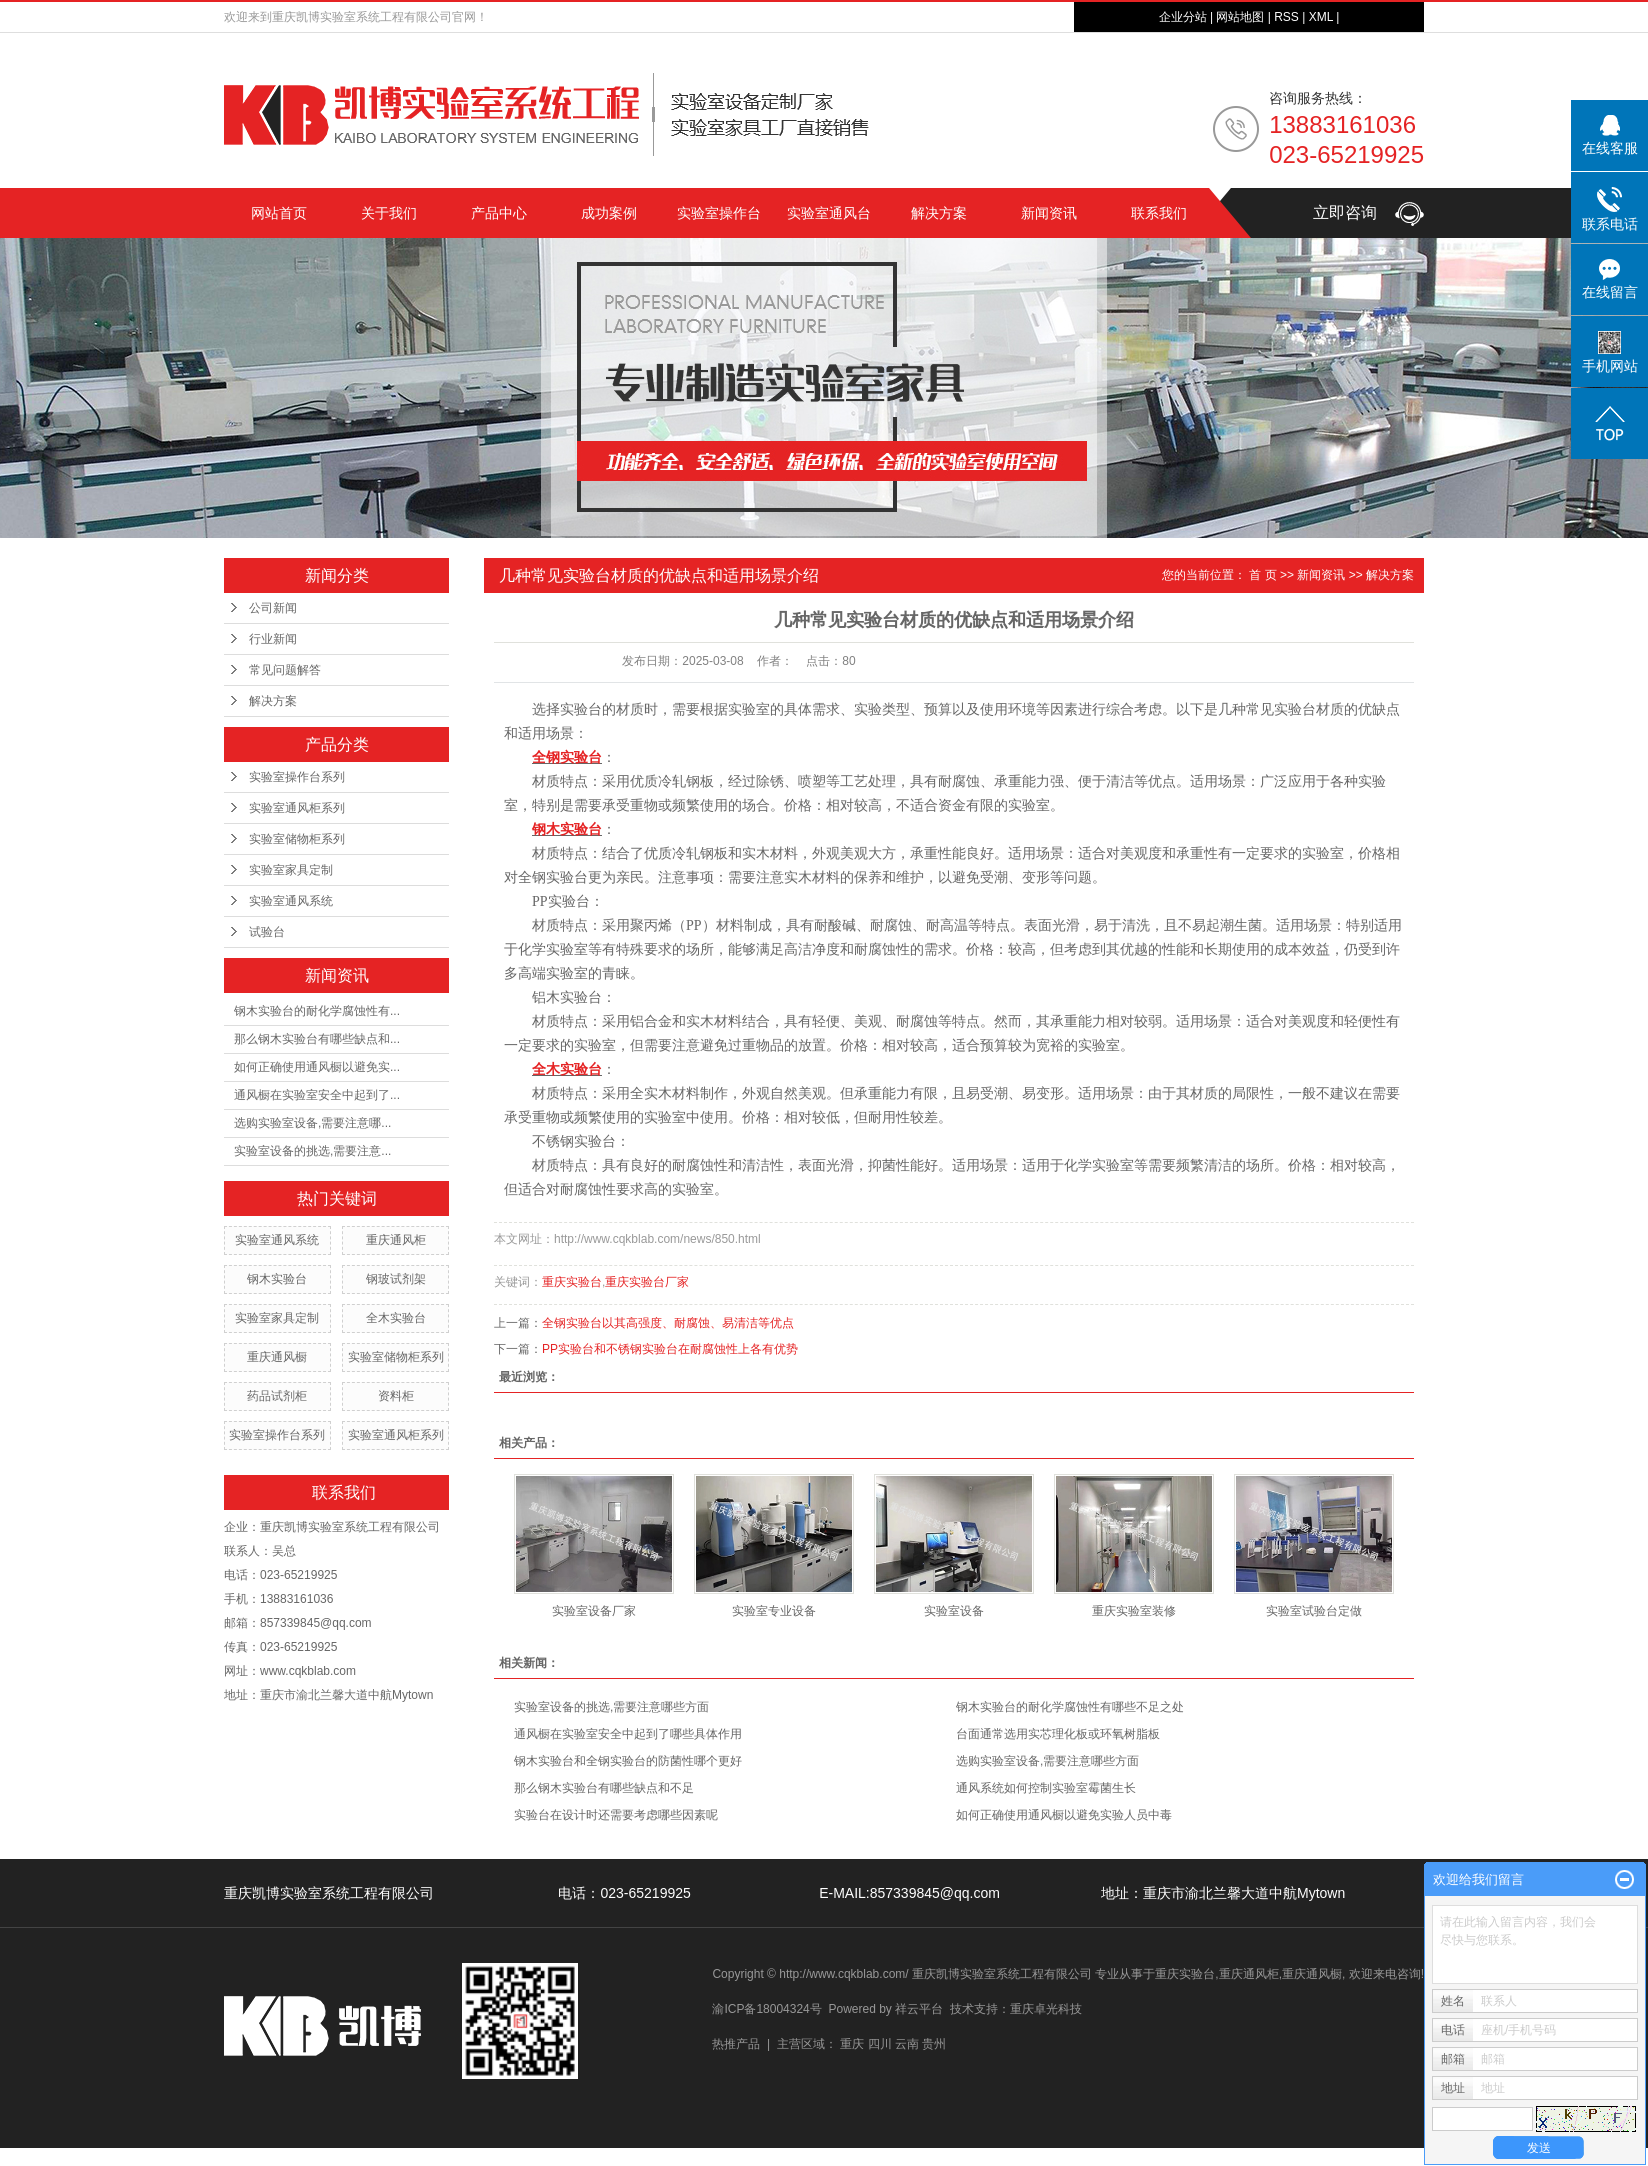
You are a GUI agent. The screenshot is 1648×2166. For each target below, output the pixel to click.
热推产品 (736, 2044)
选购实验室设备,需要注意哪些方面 (1047, 1761)
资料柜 (396, 1396)
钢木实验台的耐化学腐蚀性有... (317, 1011)
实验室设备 (954, 1611)
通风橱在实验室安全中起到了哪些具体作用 (628, 1734)
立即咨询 (1368, 212)
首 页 (1262, 575)
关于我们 (389, 213)
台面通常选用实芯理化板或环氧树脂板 (1058, 1734)
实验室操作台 (719, 213)
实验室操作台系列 (297, 777)
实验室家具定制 (291, 870)
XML (1321, 17)
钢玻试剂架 (396, 1279)
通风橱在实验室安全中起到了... (317, 1095)
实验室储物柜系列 (297, 839)
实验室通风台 (829, 213)
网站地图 (1240, 17)
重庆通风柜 (396, 1240)
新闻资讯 (1049, 213)
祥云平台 (919, 2009)
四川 (880, 2044)
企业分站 (1183, 17)
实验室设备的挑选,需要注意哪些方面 (611, 1707)
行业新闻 (273, 639)
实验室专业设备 (774, 1611)
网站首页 (279, 213)
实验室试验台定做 (1314, 1611)
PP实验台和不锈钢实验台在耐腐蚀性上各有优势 (670, 1349)
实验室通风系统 (291, 901)
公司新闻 (273, 608)
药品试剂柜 (277, 1396)
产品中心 (499, 213)
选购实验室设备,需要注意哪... (312, 1123)
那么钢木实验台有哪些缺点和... (317, 1039)
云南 (907, 2044)
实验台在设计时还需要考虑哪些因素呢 (616, 1815)
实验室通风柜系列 (297, 808)
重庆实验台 (572, 1282)
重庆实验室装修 (1134, 1611)
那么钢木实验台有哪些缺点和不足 (604, 1788)
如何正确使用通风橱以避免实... (317, 1067)
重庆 (852, 2044)
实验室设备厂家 (594, 1611)
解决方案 (939, 213)
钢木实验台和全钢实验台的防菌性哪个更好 (628, 1761)
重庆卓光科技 (1046, 2009)
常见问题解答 (285, 670)
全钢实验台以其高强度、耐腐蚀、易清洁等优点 (668, 1323)
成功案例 (609, 213)
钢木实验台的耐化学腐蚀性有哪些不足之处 (1070, 1707)
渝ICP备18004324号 (766, 2009)
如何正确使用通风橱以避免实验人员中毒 (1064, 1815)
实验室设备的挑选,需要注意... (312, 1151)
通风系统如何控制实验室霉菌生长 (1046, 1788)
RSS (1286, 17)
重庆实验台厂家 (647, 1282)
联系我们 (1159, 213)
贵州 (934, 2044)
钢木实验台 (277, 1279)
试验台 (267, 932)
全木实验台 (396, 1318)
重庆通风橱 (277, 1357)
